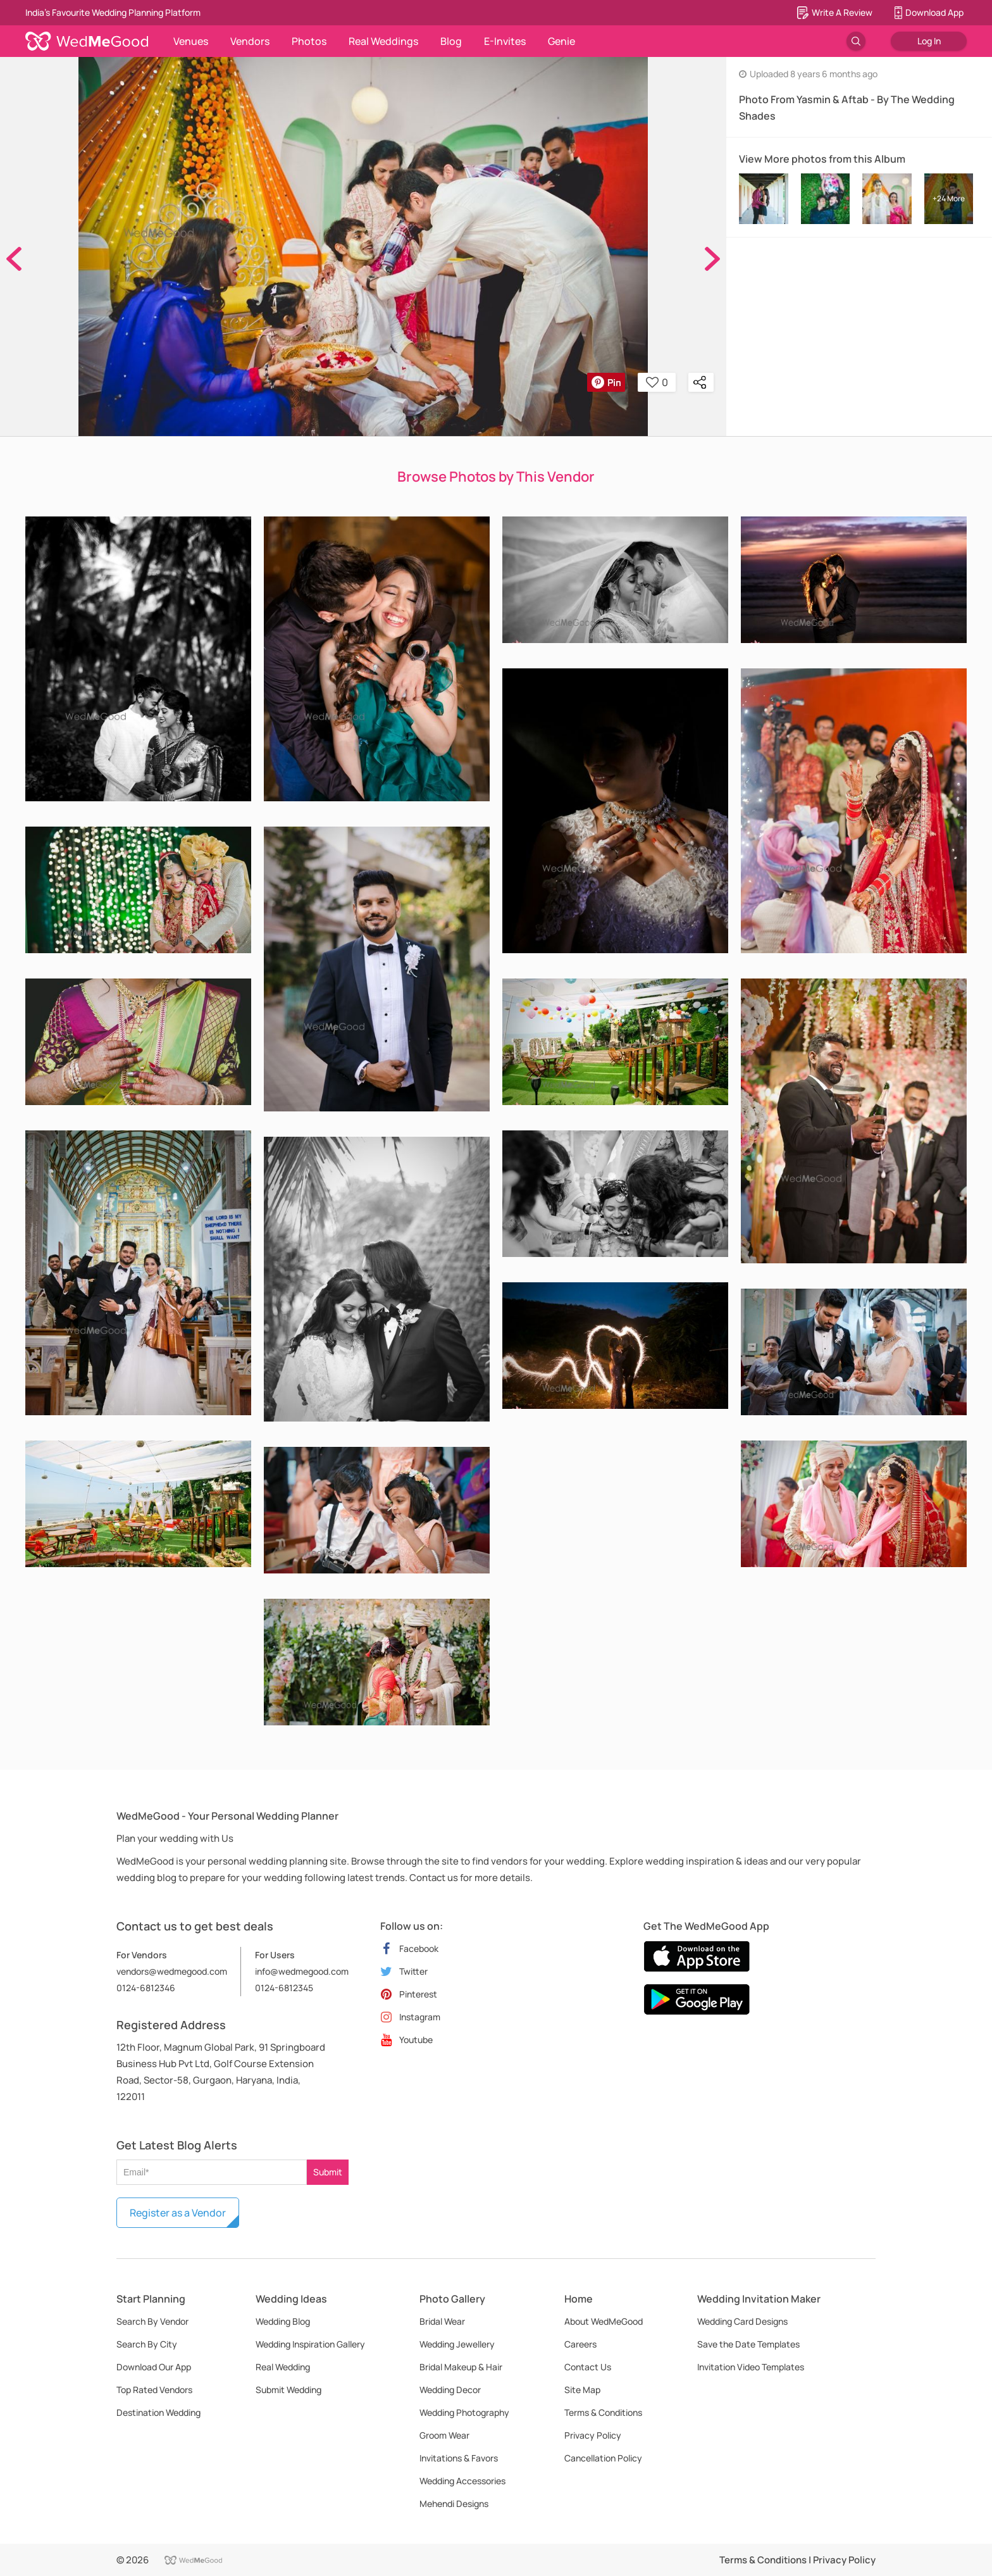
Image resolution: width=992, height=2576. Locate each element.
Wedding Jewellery (457, 2344)
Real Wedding (283, 2367)
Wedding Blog (283, 2321)
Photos (309, 41)
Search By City (146, 2344)
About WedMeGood (603, 2321)
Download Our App (153, 2367)
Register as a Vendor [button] (178, 2213)
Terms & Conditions (603, 2412)
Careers (580, 2344)
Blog (451, 41)
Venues (190, 41)
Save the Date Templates (748, 2344)
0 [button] (657, 382)
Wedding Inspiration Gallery (310, 2344)
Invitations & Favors (458, 2458)
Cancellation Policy (603, 2458)
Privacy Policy (592, 2435)
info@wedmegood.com (302, 1971)
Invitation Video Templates (750, 2367)
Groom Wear (444, 2435)
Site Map (582, 2390)
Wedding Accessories (462, 2481)
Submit (327, 2172)
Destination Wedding (158, 2412)
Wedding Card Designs (742, 2321)
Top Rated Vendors (154, 2390)
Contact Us (587, 2367)
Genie (561, 41)
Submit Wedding (288, 2390)
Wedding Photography (464, 2412)
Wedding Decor (450, 2390)
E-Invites (505, 41)
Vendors (250, 41)
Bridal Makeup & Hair (460, 2367)
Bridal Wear (442, 2321)
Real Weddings (383, 41)
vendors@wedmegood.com (171, 1971)
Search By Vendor (152, 2321)
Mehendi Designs (453, 2504)
